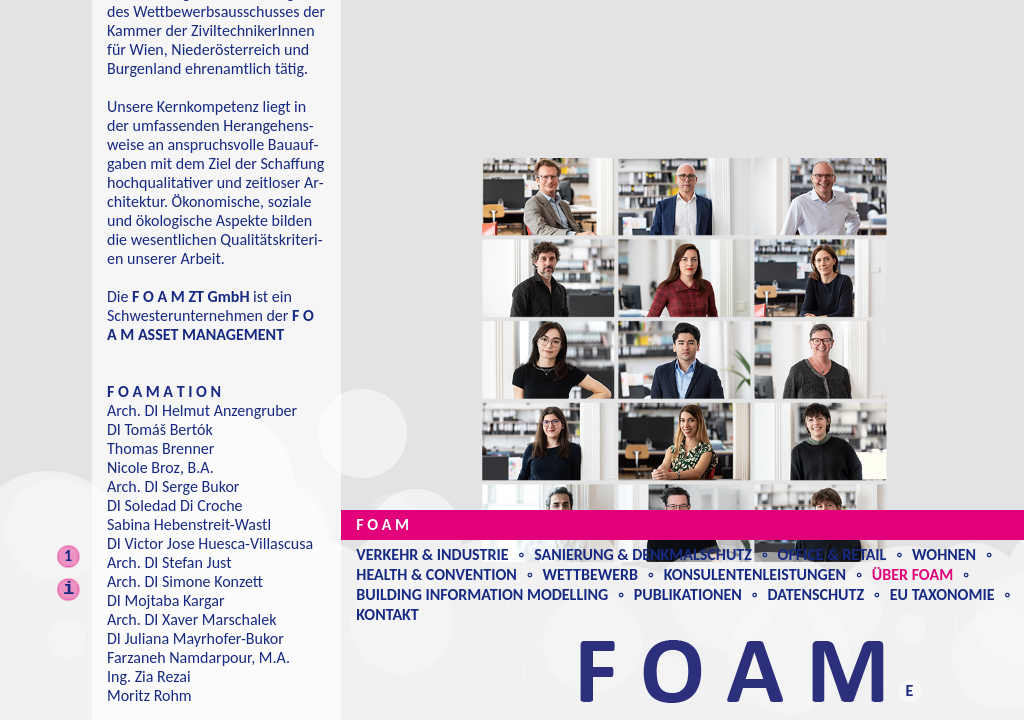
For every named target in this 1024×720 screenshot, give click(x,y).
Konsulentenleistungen (755, 574)
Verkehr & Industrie (432, 554)
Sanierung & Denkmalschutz (643, 554)
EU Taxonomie (942, 594)
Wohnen (944, 554)
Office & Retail (832, 554)
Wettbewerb (590, 574)
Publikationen (688, 594)
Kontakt (387, 614)
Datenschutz (816, 594)
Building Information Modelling (482, 594)
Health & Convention (436, 574)
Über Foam (912, 574)
